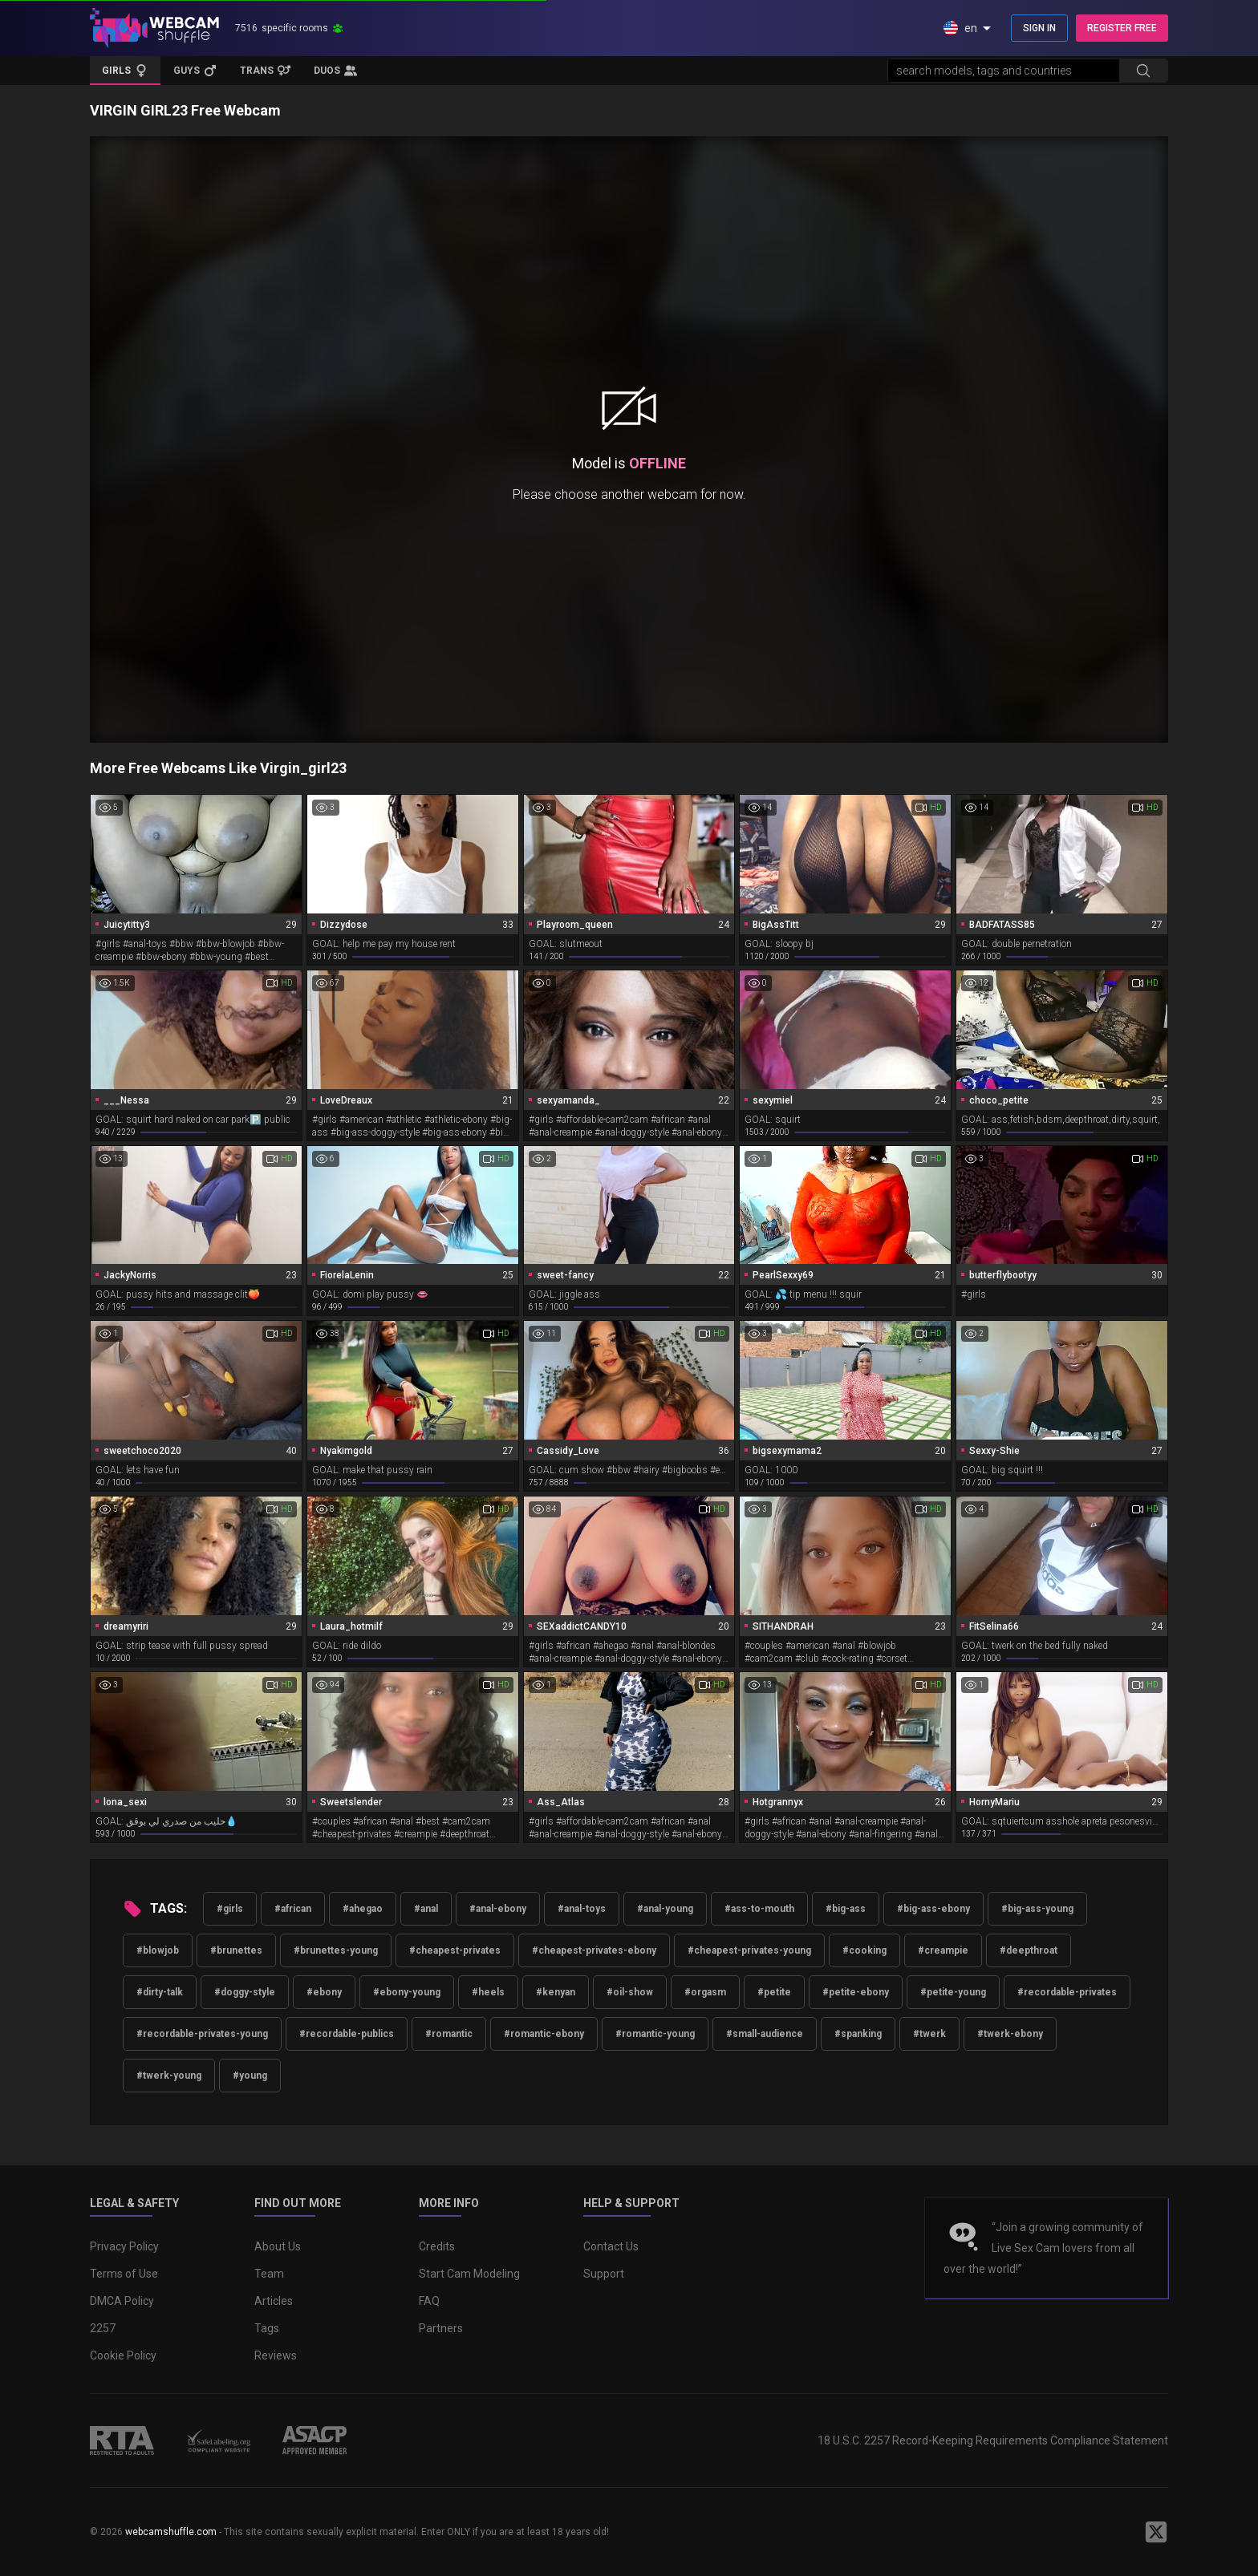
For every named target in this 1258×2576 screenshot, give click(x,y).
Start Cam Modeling (469, 2273)
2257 (103, 2328)
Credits (437, 2246)
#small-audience (764, 2033)
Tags (266, 2328)
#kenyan (555, 1992)
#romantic (449, 2033)
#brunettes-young (336, 1950)
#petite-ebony (855, 1992)
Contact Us (611, 2246)
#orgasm (705, 1992)
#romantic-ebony (544, 2033)
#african (292, 1908)
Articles (273, 2301)
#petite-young (953, 1992)
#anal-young (665, 1908)
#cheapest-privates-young (749, 1950)
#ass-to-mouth (759, 1908)
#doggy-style (244, 1992)
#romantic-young (655, 2033)
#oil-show (630, 1992)
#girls (230, 1908)
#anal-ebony (497, 1908)
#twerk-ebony (1010, 2033)
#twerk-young (168, 2075)
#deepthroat (1028, 1950)
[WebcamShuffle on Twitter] (1156, 2532)
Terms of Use (124, 2273)
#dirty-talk (159, 1992)
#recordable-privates (1067, 1992)
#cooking (864, 1950)
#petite (774, 1992)
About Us (277, 2246)
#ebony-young (406, 1992)
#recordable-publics (346, 2033)
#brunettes (236, 1950)
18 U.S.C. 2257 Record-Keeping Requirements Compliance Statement (993, 2440)
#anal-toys (582, 1908)
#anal (426, 1908)
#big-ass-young (1037, 1908)
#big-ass (846, 1908)
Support (603, 2273)
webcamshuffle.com (171, 2532)
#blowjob (157, 1950)
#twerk (929, 2033)
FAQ (429, 2301)
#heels (488, 1992)
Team (269, 2273)
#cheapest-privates (455, 1950)
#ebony (324, 1992)
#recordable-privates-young (202, 2033)
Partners (441, 2328)
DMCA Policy (122, 2301)
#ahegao (363, 1908)
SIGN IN (1039, 28)
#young (250, 2075)
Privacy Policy (124, 2246)
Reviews (275, 2355)
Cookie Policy (123, 2355)
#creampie (943, 1950)
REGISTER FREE (1122, 28)
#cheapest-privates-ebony (594, 1950)
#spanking (858, 2033)
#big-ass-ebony (933, 1908)
